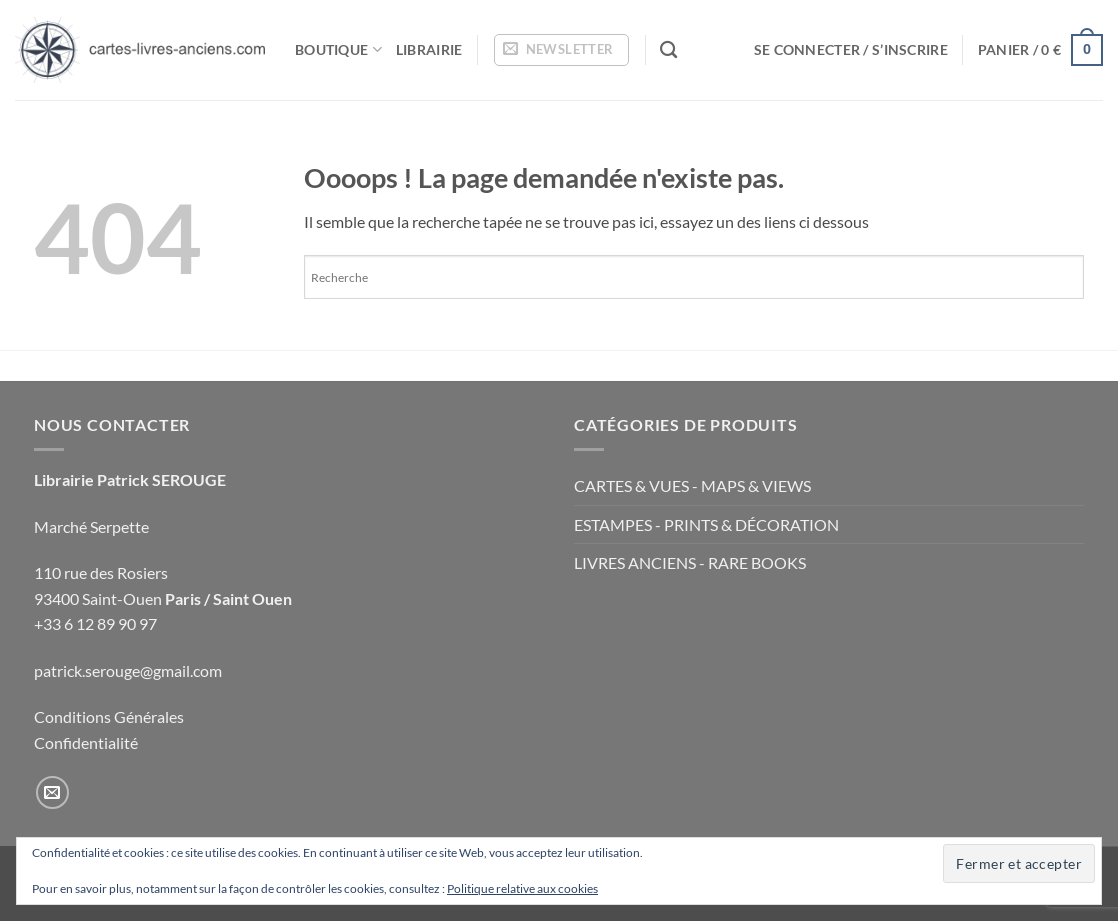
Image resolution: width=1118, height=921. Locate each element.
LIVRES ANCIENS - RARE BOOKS (690, 562)
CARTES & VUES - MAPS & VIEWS (692, 485)
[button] (561, 50)
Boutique (338, 49)
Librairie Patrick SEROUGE (130, 479)
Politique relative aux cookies (522, 888)
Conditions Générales (109, 716)
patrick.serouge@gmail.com (128, 670)
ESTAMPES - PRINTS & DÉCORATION (706, 524)
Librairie (429, 49)
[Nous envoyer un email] (52, 792)
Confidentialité (86, 742)
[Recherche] (668, 50)
